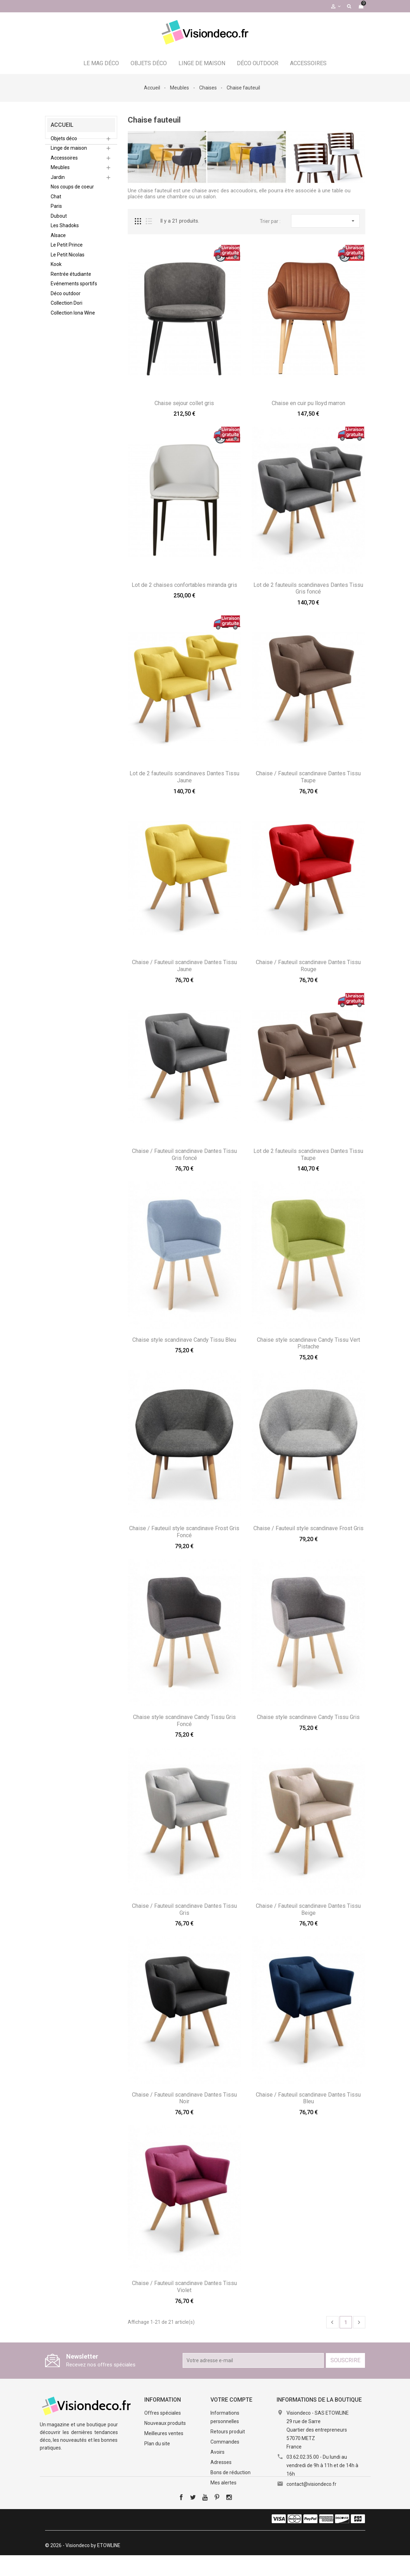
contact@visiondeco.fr (311, 2484)
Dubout (59, 221)
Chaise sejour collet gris (184, 403)
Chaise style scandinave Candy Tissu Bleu (184, 1339)
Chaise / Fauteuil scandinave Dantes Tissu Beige (308, 1909)
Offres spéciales (162, 2413)
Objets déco (149, 63)
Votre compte (231, 2399)
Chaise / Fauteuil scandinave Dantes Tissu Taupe (308, 777)
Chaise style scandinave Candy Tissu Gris (308, 1717)
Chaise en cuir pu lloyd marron (308, 403)
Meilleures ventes (163, 2433)
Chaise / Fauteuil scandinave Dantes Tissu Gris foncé (184, 1154)
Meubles (60, 172)
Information (162, 2399)
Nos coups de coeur (72, 192)
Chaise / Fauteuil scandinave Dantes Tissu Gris (184, 1909)
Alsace (58, 240)
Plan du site (157, 2443)
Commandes (224, 2442)
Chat (56, 202)
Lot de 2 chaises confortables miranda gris (184, 585)
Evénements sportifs (74, 289)
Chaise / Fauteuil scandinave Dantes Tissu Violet (184, 2286)
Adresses (221, 2462)
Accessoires (308, 63)
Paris (56, 211)
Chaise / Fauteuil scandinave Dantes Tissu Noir (184, 2098)
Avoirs (217, 2452)
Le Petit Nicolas (67, 260)
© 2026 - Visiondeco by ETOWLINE (82, 2566)
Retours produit (227, 2431)
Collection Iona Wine (73, 318)
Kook (56, 269)
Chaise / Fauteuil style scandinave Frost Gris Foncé (184, 1532)
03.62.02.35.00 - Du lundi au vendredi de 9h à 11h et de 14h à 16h (322, 2465)
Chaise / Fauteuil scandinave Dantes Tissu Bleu (308, 2098)
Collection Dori (66, 308)
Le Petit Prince (67, 250)
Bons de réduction (230, 2472)
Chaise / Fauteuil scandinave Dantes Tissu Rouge (308, 966)
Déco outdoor (257, 63)
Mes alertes (223, 2482)
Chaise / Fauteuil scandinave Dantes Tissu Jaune (184, 966)
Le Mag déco (101, 63)
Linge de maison (201, 63)
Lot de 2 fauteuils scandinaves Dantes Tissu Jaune (184, 777)
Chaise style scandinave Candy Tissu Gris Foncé (184, 1720)
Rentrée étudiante (71, 279)
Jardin (58, 182)
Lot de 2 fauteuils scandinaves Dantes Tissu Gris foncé (308, 588)
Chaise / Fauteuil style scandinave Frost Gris (308, 1528)
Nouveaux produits (165, 2423)
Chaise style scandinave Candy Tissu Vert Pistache (308, 1343)
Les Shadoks (65, 231)
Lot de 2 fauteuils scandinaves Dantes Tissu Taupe (308, 1154)
